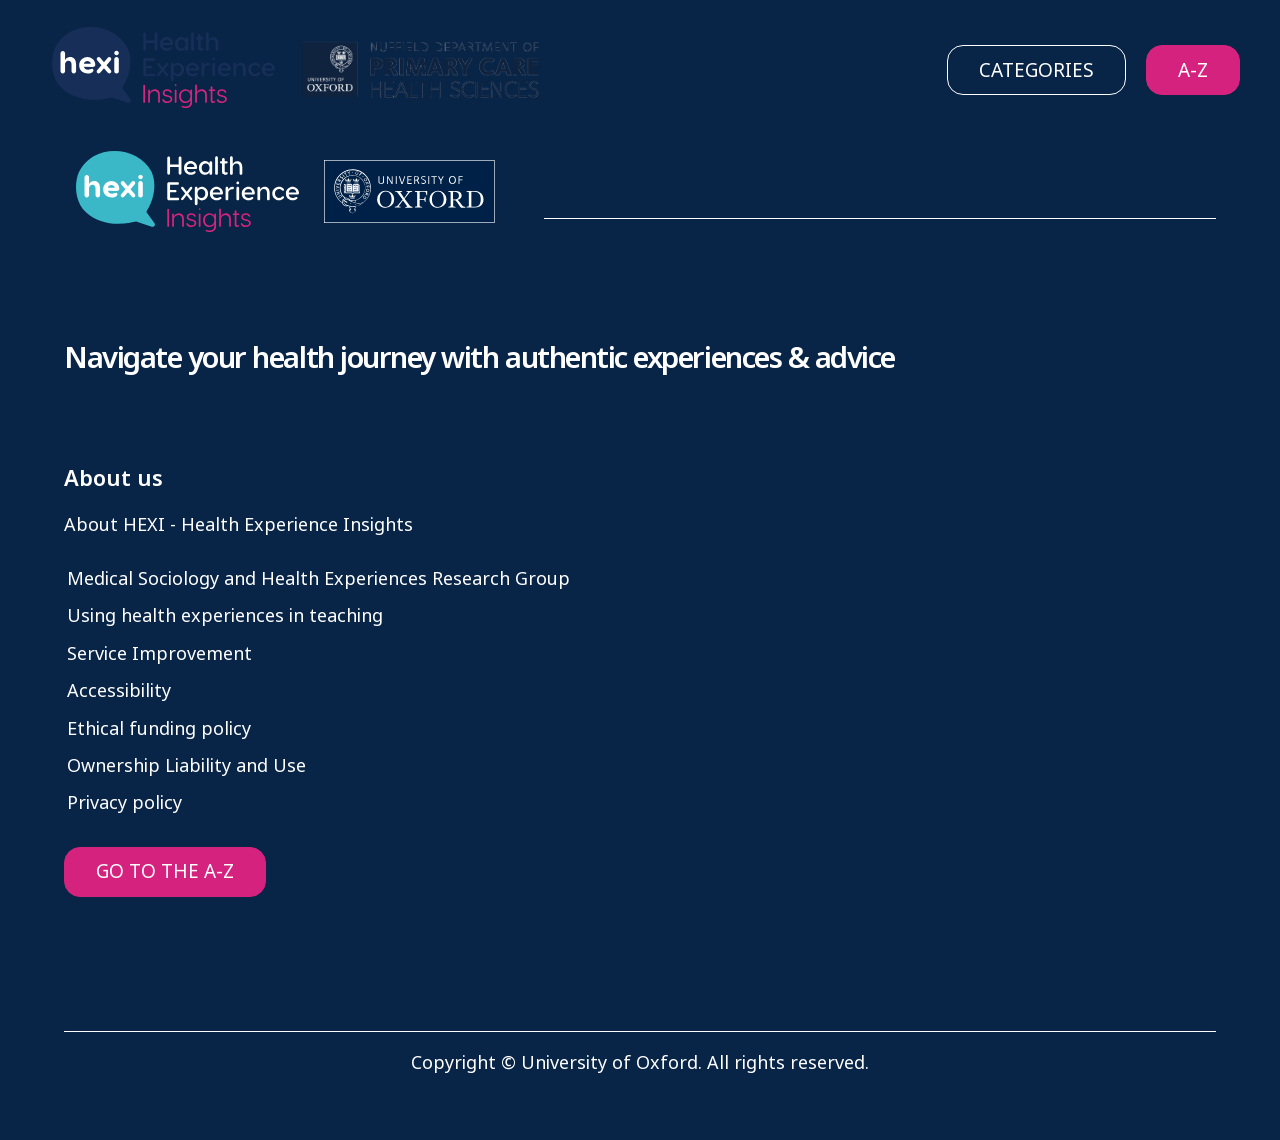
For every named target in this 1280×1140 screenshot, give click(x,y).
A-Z (1193, 70)
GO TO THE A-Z (165, 871)
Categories (1036, 70)
